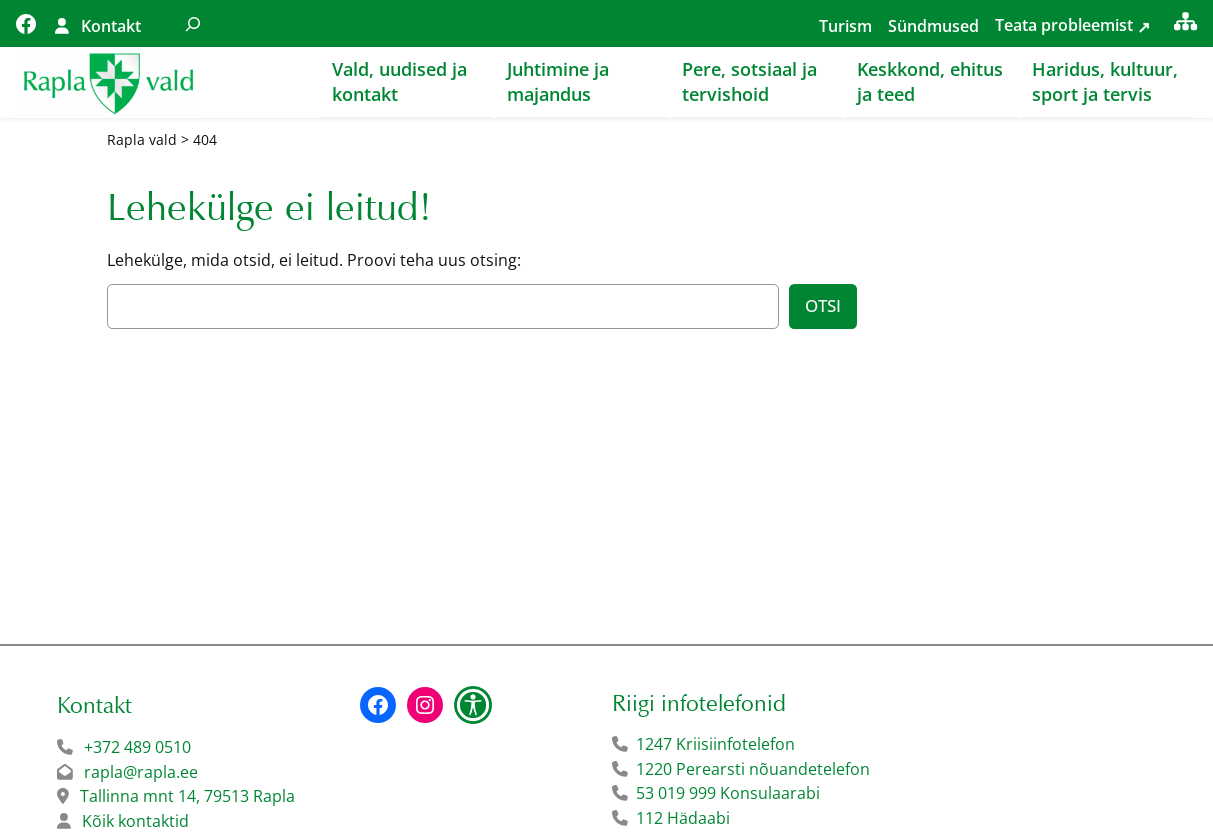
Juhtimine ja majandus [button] (558, 81)
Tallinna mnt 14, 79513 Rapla (187, 797)
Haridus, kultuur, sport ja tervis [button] (1105, 81)
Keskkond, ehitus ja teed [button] (930, 81)
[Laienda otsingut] (193, 23)
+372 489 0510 (137, 748)
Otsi (823, 306)
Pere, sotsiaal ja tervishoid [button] (749, 81)
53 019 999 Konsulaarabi (728, 794)
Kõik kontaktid (135, 822)
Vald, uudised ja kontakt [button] (399, 81)
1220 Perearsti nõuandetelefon (753, 770)
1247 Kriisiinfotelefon (715, 745)
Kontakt (111, 26)
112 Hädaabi (683, 819)
